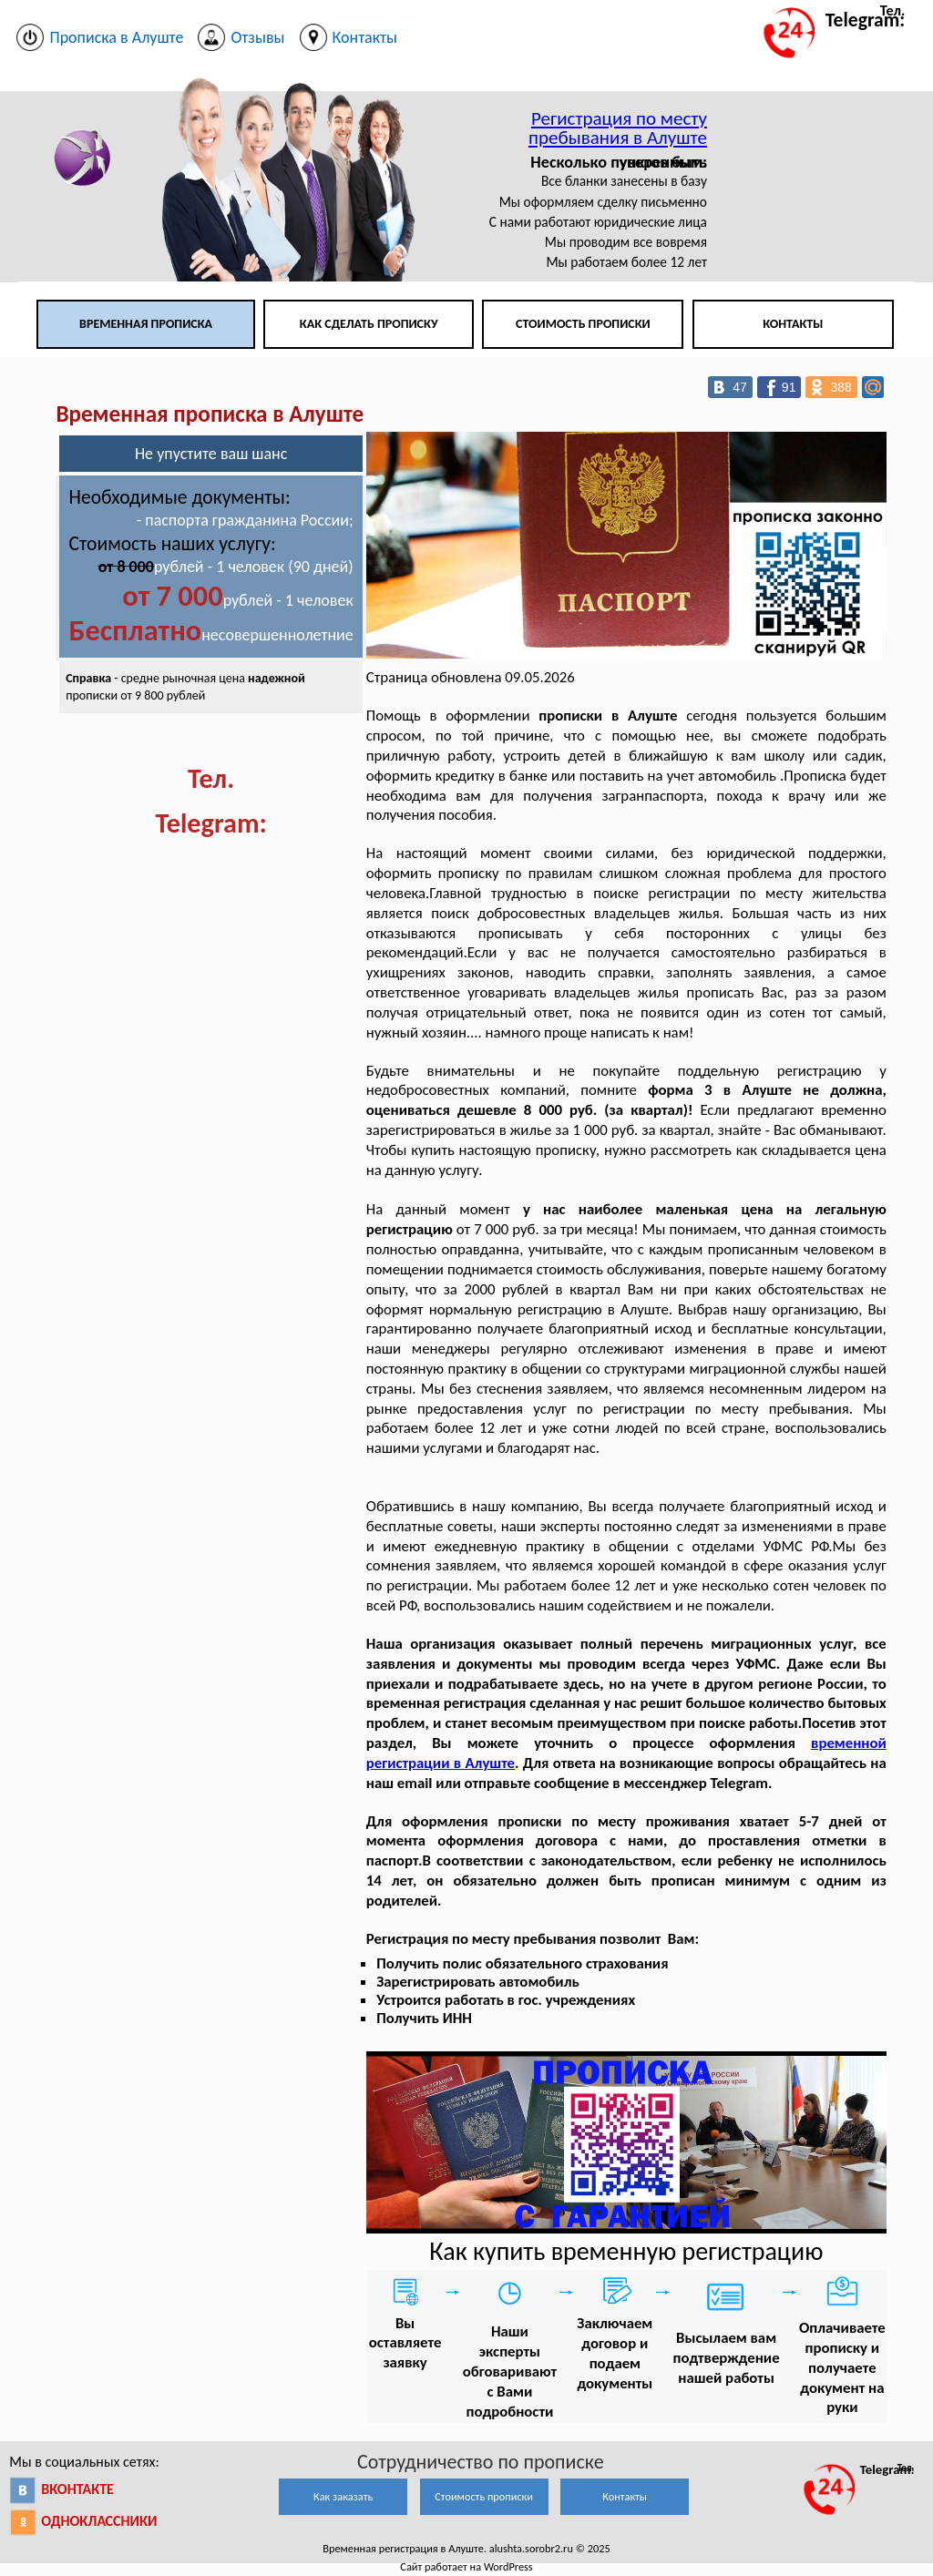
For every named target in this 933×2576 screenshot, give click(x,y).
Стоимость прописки (583, 324)
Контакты (793, 324)
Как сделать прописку (369, 324)
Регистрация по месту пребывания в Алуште (617, 128)
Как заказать (343, 2496)
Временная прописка (145, 324)
